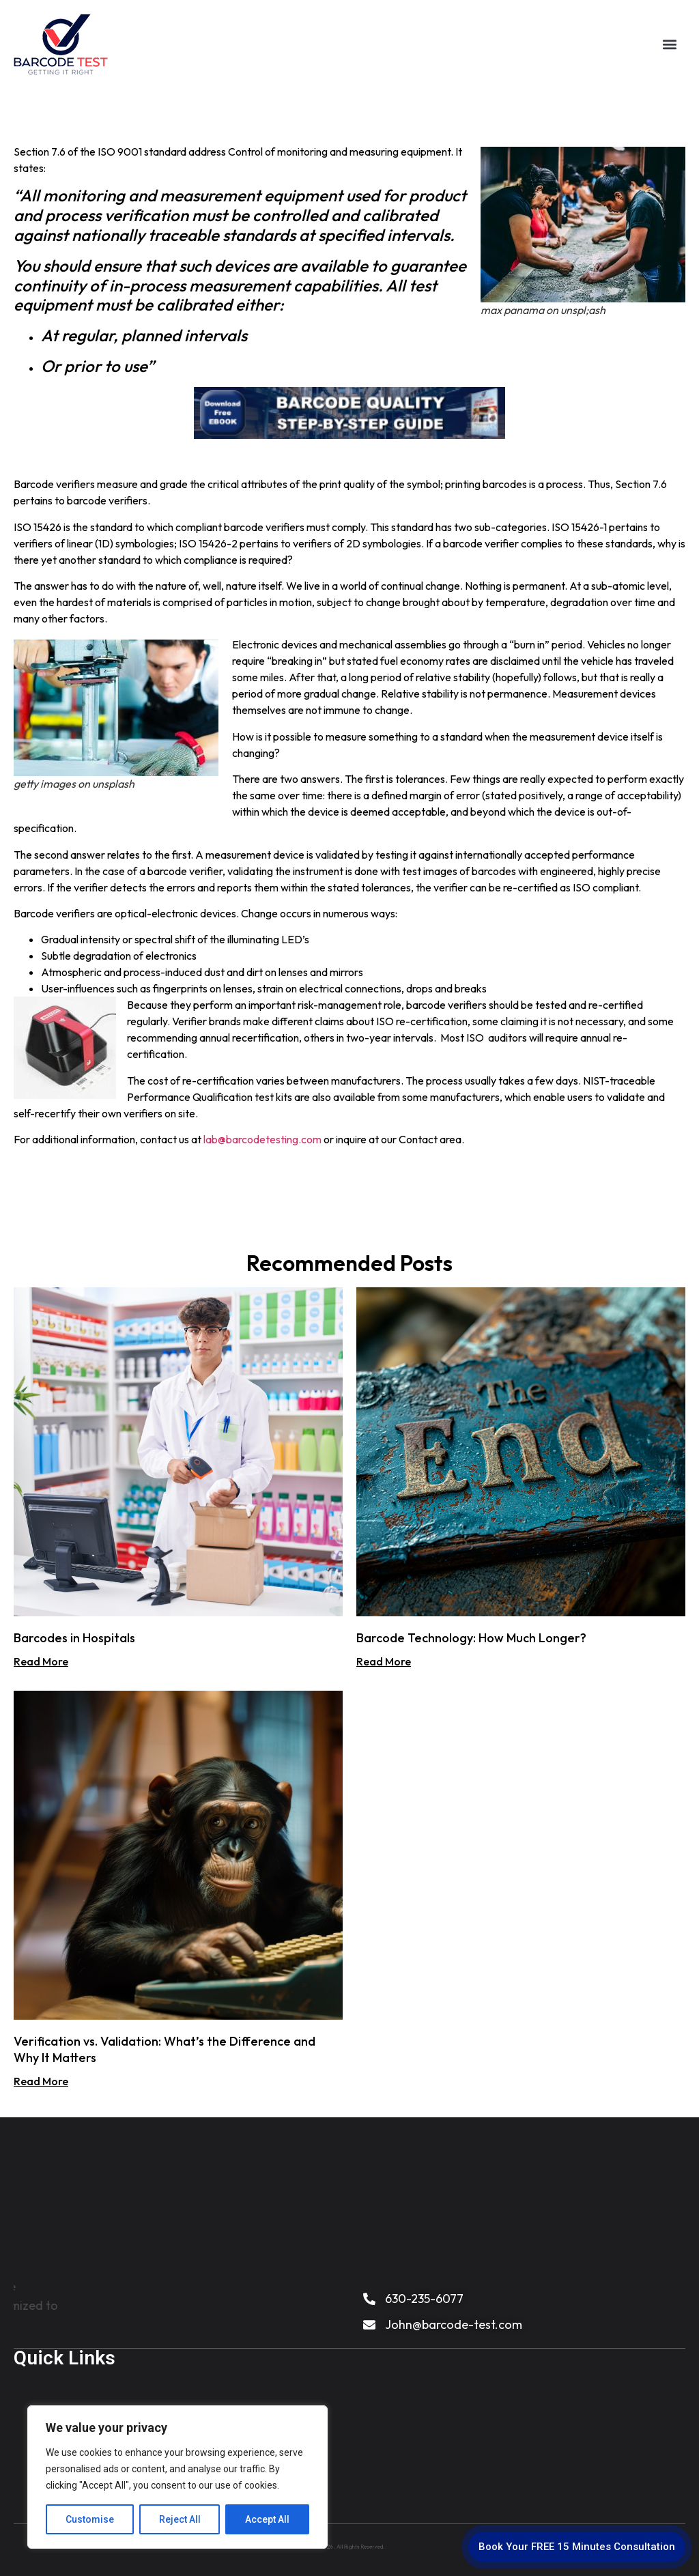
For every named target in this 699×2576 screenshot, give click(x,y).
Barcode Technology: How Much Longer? (471, 1638)
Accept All (267, 2519)
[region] (177, 2477)
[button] (669, 42)
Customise (90, 2519)
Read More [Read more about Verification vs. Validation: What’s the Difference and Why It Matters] (41, 2081)
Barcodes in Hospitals (74, 1638)
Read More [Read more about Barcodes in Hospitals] (41, 1661)
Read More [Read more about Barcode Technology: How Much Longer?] (383, 1661)
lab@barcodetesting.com (262, 1139)
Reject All (180, 2519)
